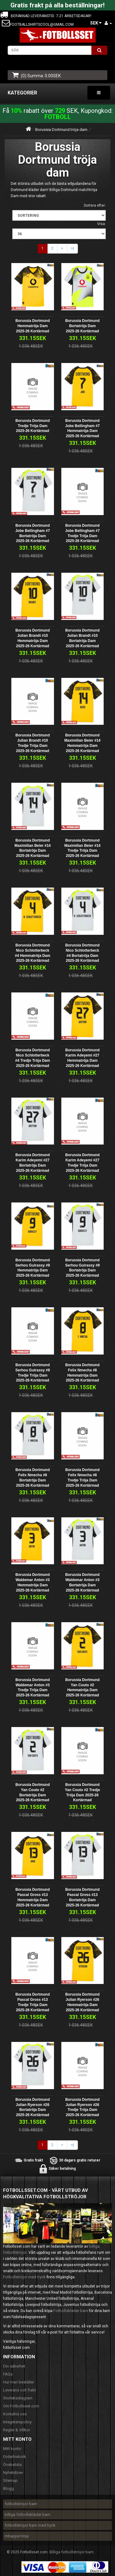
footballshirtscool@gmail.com (42, 24)
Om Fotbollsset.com (21, 2406)
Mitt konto (12, 2448)
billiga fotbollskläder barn (27, 2514)
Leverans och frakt (19, 2390)
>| (72, 248)
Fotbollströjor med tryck (24, 2277)
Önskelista (12, 2464)
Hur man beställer (18, 2382)
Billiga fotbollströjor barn (71, 2552)
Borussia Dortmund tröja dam (61, 129)
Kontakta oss (15, 2414)
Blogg (8, 2488)
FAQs (8, 2374)
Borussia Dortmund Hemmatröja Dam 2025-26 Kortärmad (32, 326)
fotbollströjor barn (21, 2503)
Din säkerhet (14, 2366)
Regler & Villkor (16, 2430)
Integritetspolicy (17, 2422)
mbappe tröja (17, 2536)
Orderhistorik (14, 2456)
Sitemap (10, 2480)
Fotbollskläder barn (70, 2310)
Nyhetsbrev (13, 2472)
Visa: (101, 224)
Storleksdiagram (18, 2398)
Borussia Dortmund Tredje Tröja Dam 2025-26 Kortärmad (32, 426)
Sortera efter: (95, 205)
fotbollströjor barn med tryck (30, 2525)
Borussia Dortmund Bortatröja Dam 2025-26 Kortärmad (82, 326)
